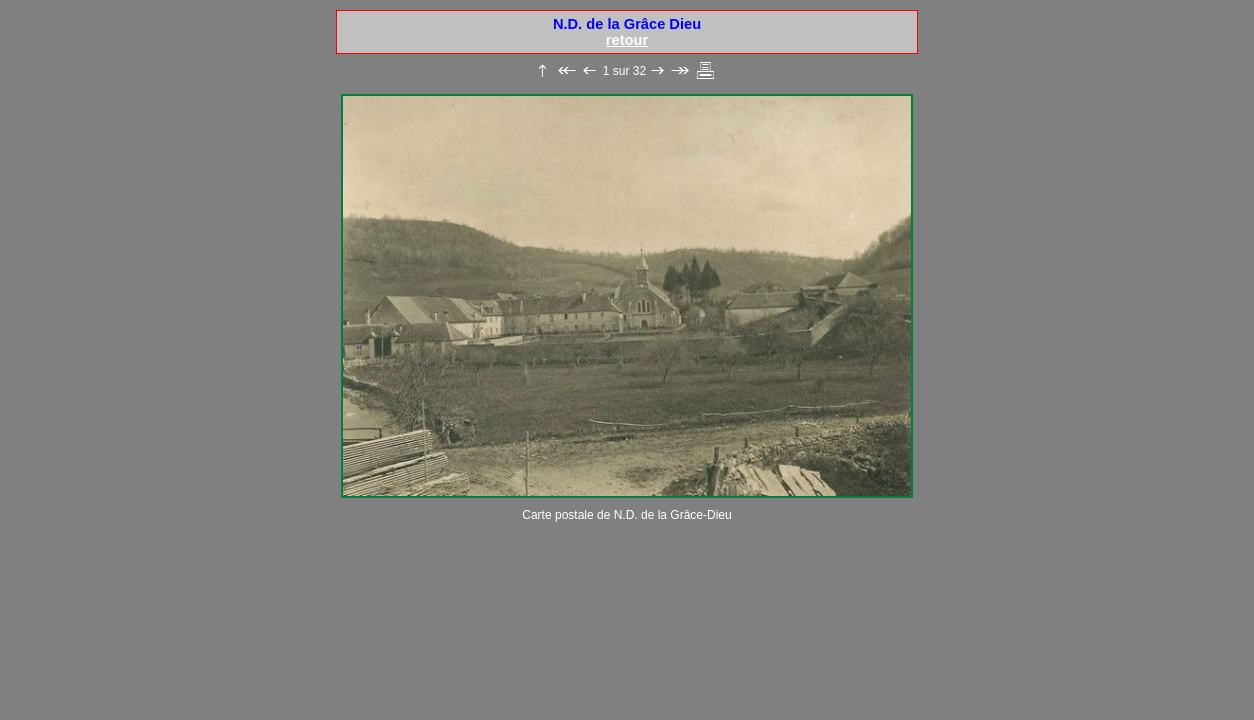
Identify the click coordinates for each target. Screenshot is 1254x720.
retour (627, 40)
